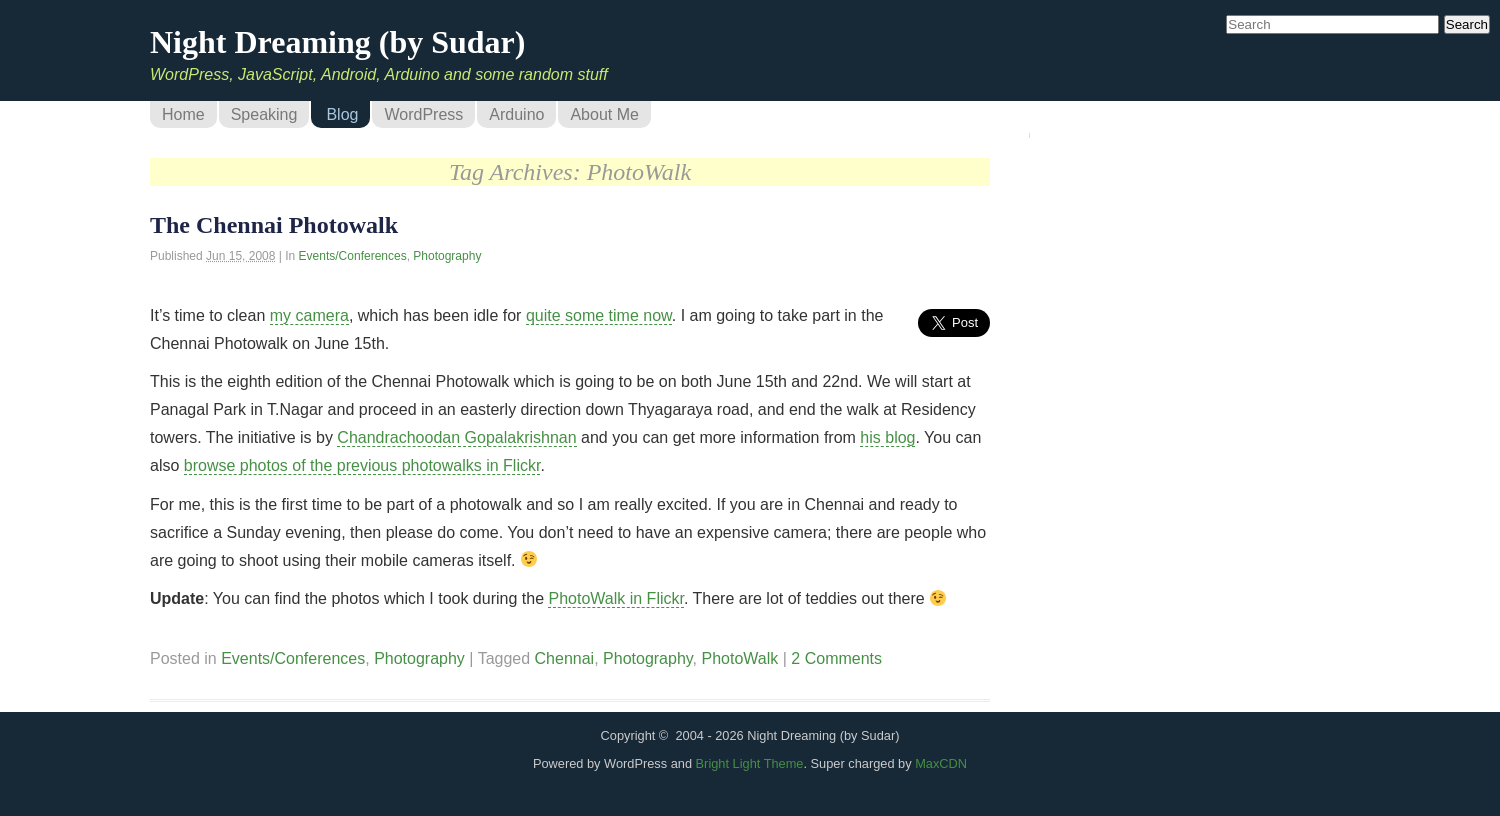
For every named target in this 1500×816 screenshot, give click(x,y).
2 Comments (836, 658)
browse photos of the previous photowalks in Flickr (362, 465)
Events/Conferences (353, 256)
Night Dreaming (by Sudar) (337, 42)
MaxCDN (941, 763)
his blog (887, 437)
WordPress (423, 114)
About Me (604, 114)
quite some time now (599, 315)
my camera (309, 315)
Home (183, 114)
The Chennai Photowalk (274, 225)
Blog (342, 114)
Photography (447, 256)
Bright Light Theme (750, 763)
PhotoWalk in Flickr (615, 598)
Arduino (516, 114)
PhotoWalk (740, 658)
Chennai (565, 658)
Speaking (264, 114)
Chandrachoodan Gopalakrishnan (456, 437)
